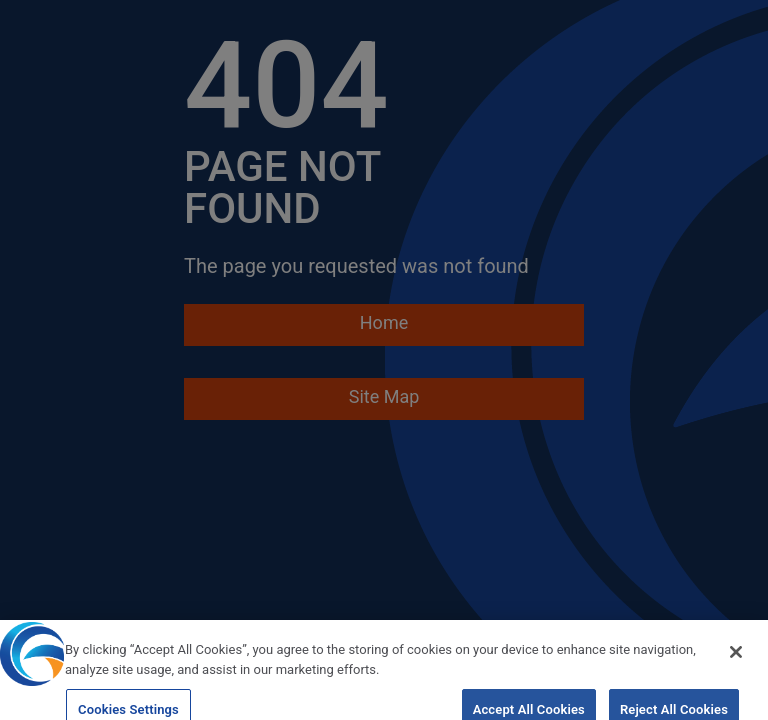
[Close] (736, 659)
